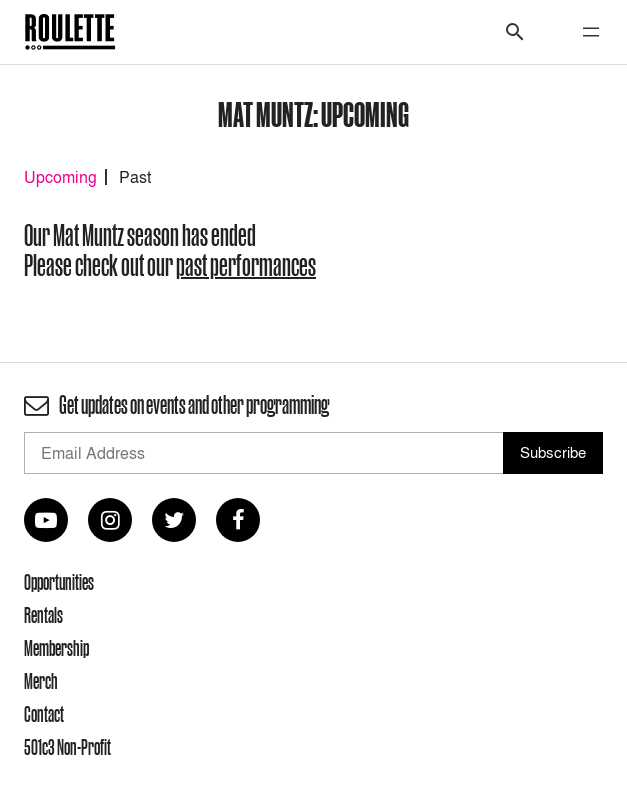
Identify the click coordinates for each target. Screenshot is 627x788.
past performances (246, 265)
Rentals (43, 615)
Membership (56, 648)
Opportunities (59, 582)
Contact (44, 714)
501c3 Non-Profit (67, 747)
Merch (41, 681)
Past (135, 177)
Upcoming (60, 177)
